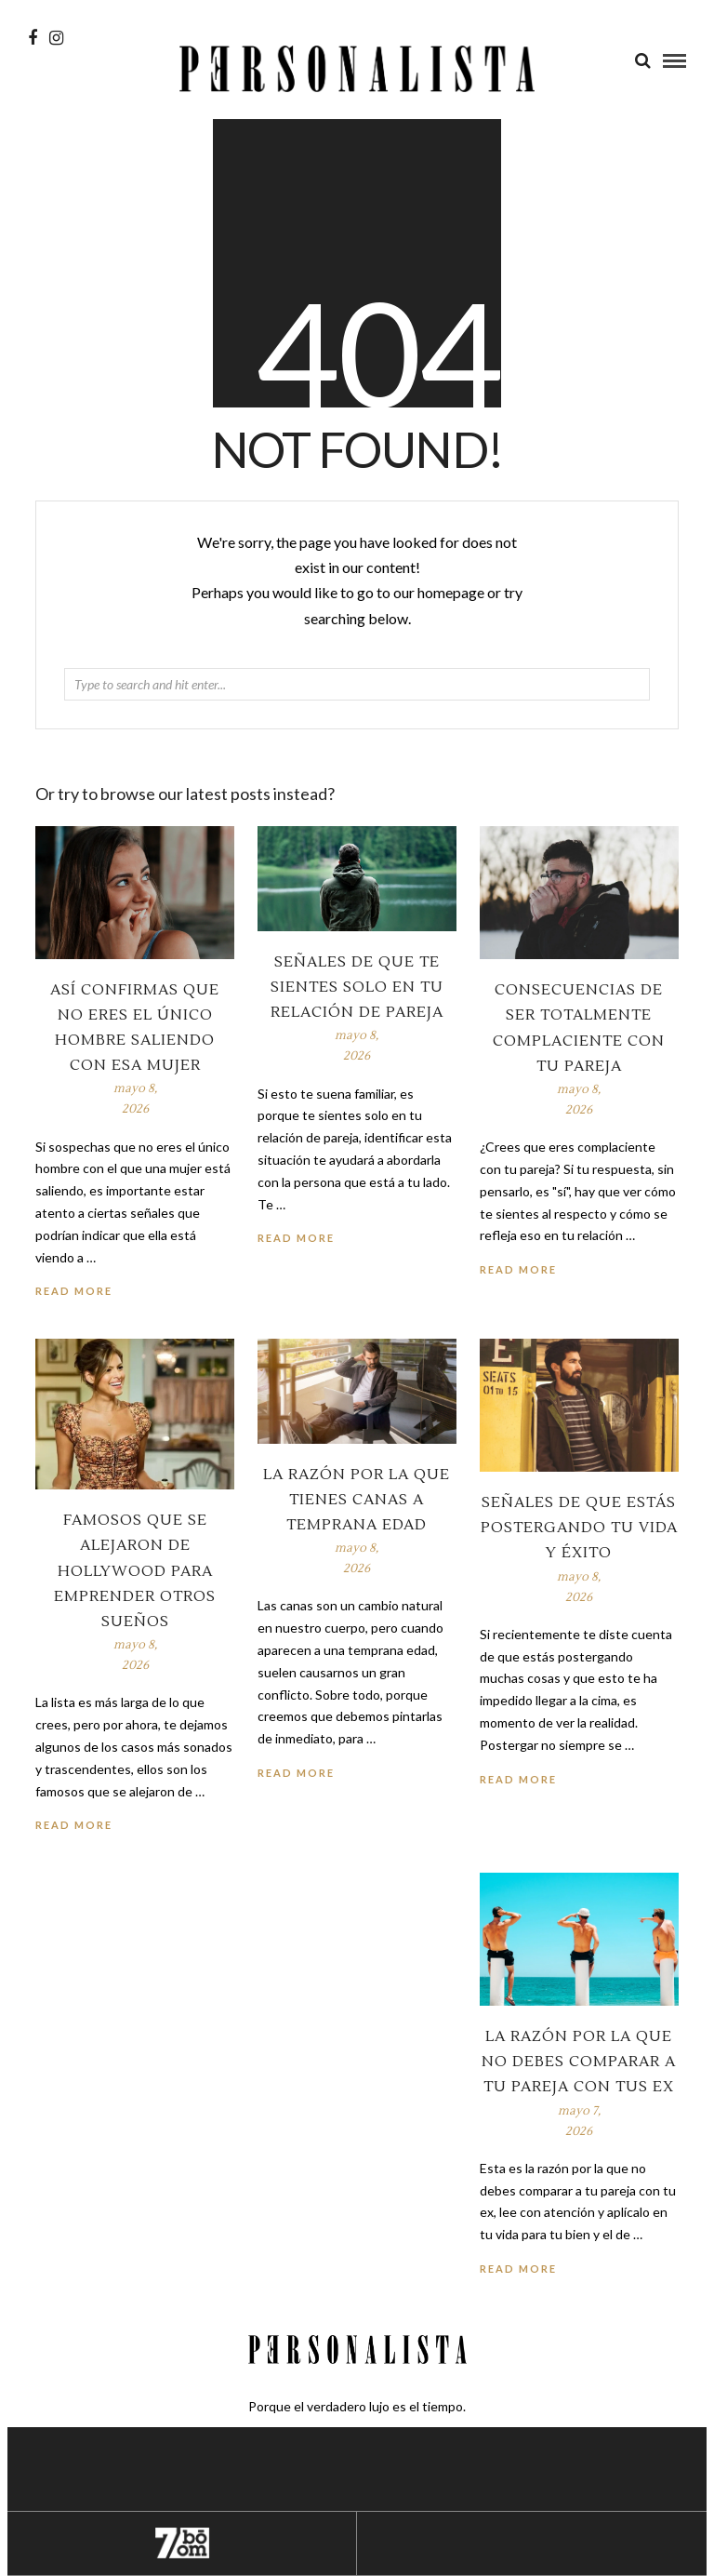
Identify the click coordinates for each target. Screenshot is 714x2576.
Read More (518, 1269)
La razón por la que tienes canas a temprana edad (356, 1499)
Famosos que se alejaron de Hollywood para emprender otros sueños (135, 1571)
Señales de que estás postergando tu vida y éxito (579, 1527)
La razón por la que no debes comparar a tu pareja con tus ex (579, 2061)
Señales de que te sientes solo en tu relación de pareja (357, 987)
